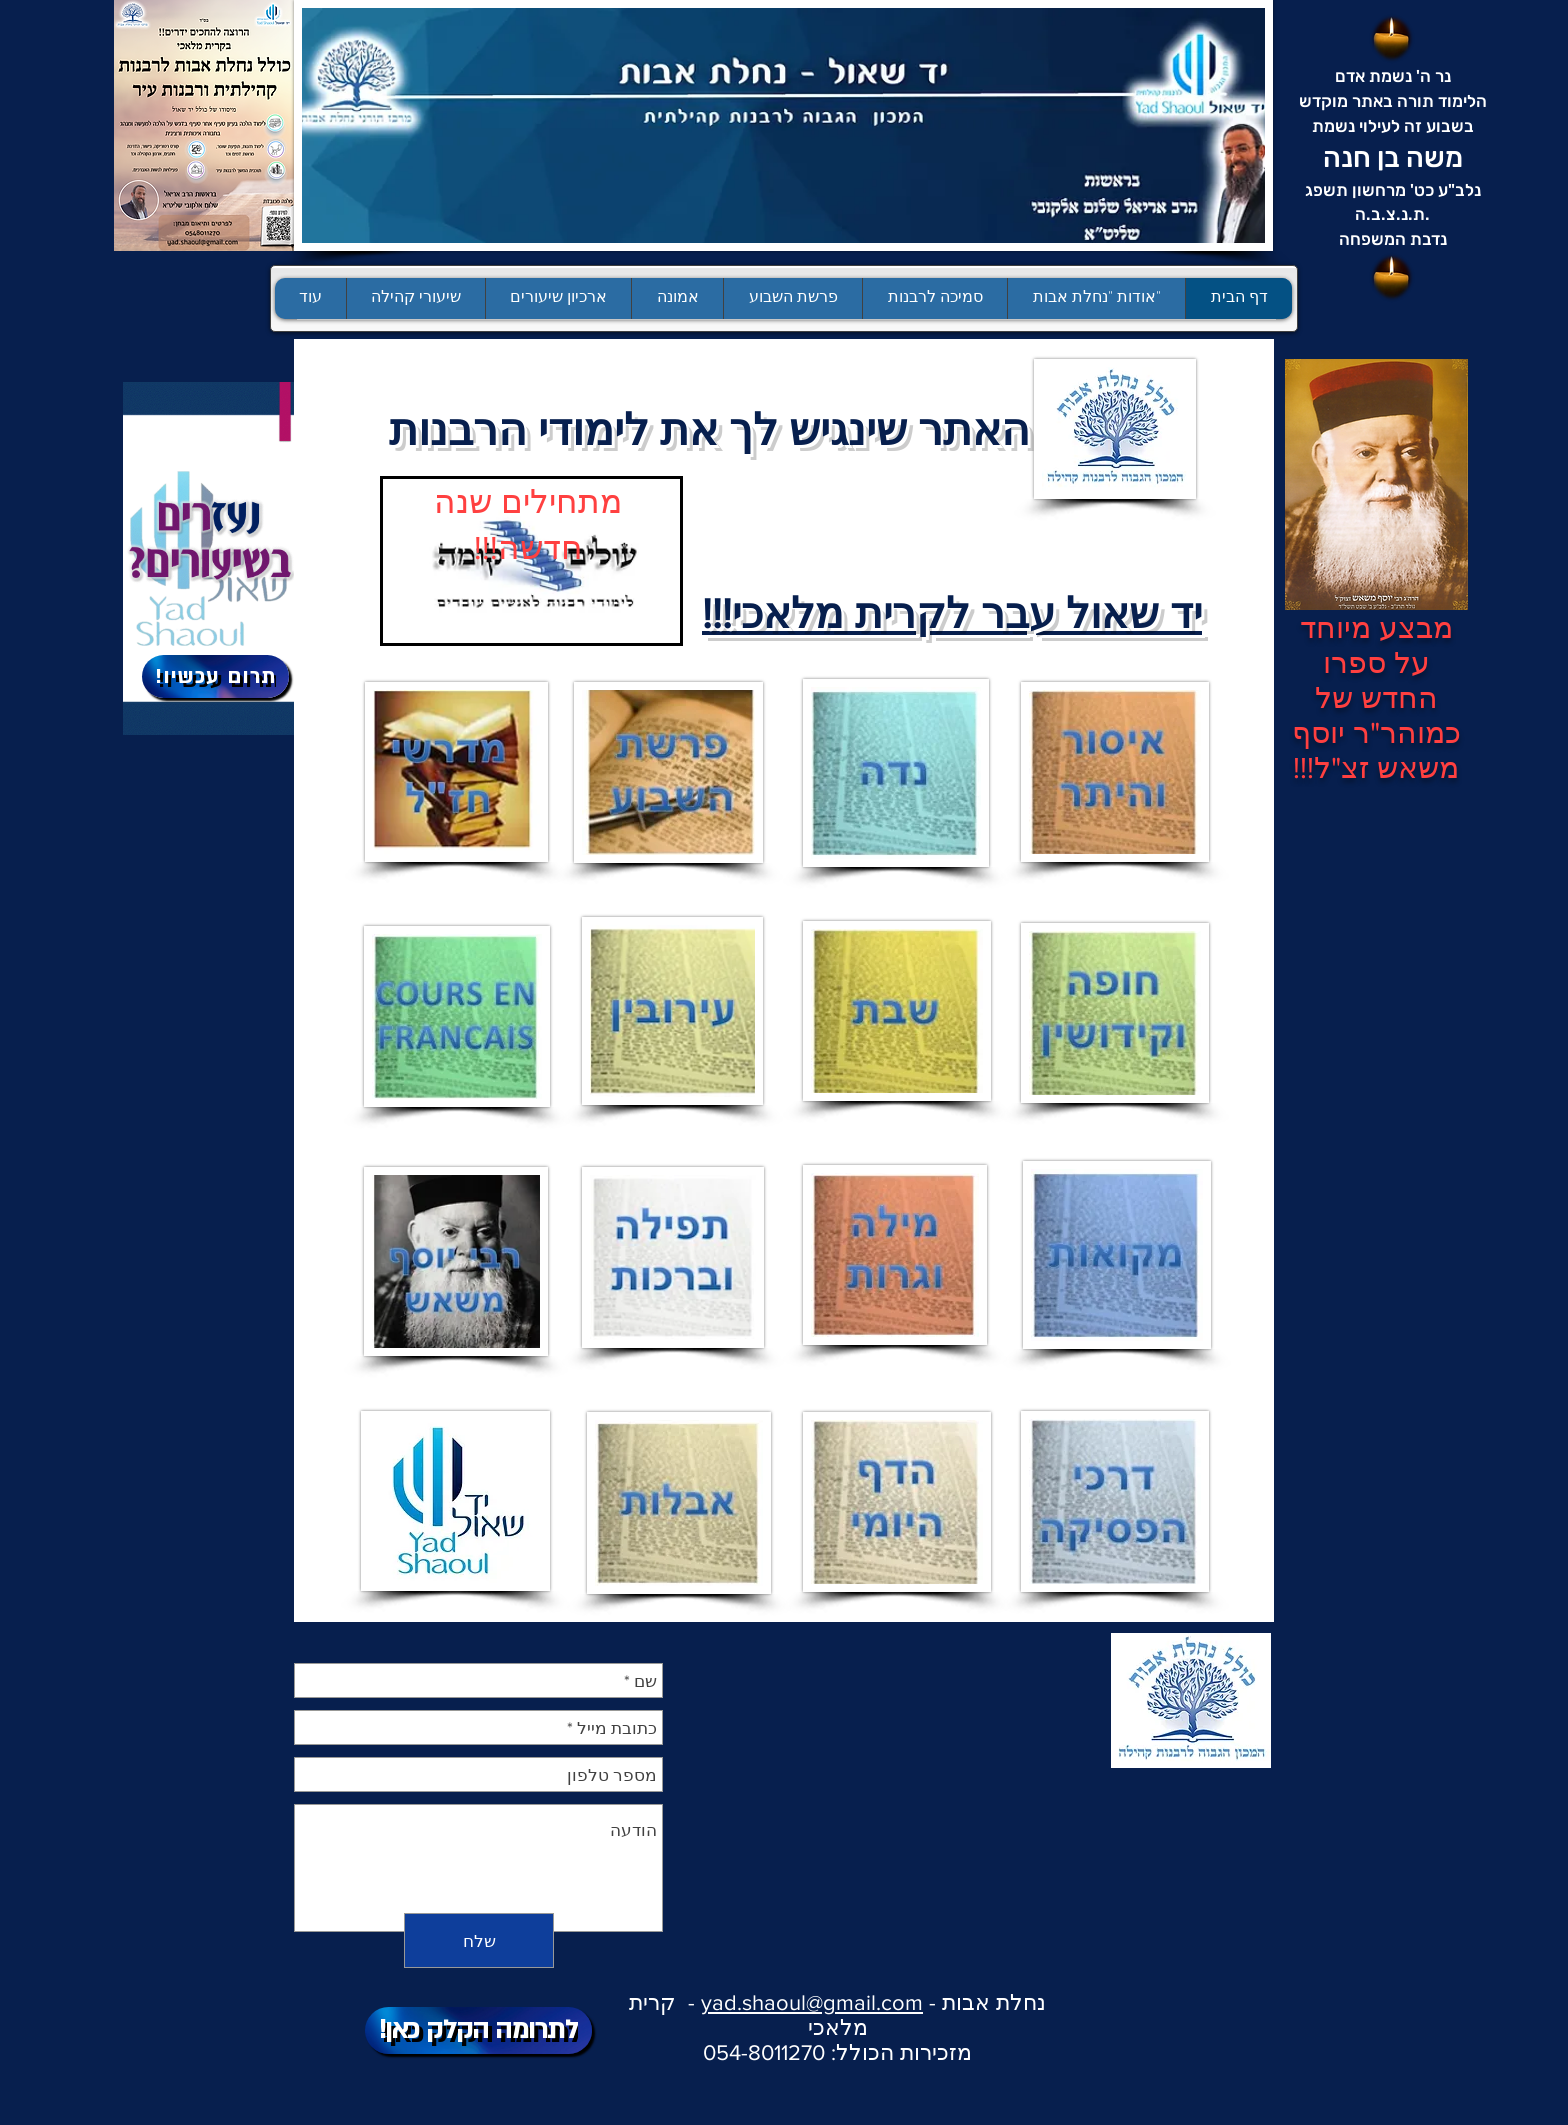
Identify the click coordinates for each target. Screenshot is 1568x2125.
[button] (792, 298)
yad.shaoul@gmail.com (812, 2002)
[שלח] (479, 1940)
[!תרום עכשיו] (215, 676)
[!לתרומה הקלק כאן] (478, 2030)
